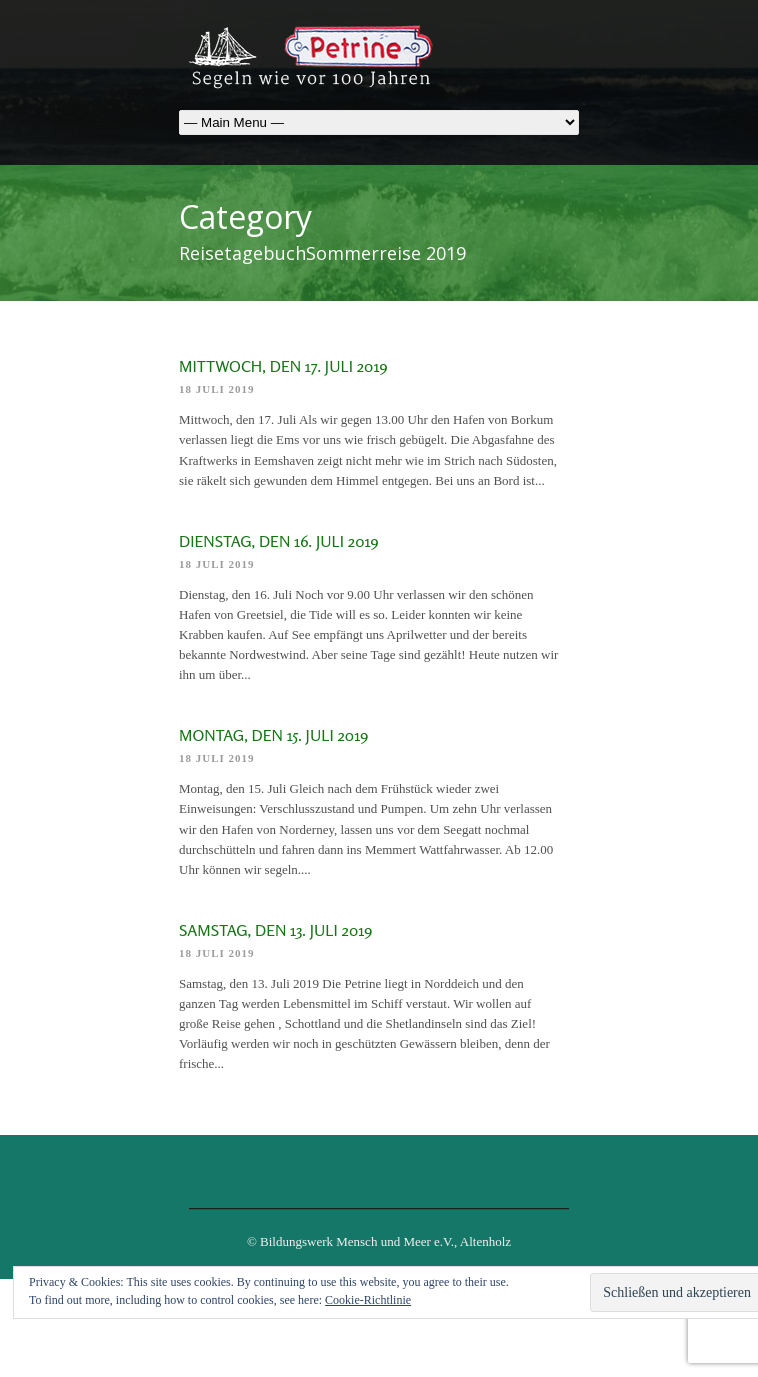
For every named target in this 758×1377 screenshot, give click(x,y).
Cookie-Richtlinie (368, 1300)
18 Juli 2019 (217, 389)
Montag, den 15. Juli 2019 (273, 735)
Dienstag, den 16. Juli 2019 (279, 541)
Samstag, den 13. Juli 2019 (275, 930)
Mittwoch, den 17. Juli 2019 (283, 366)
